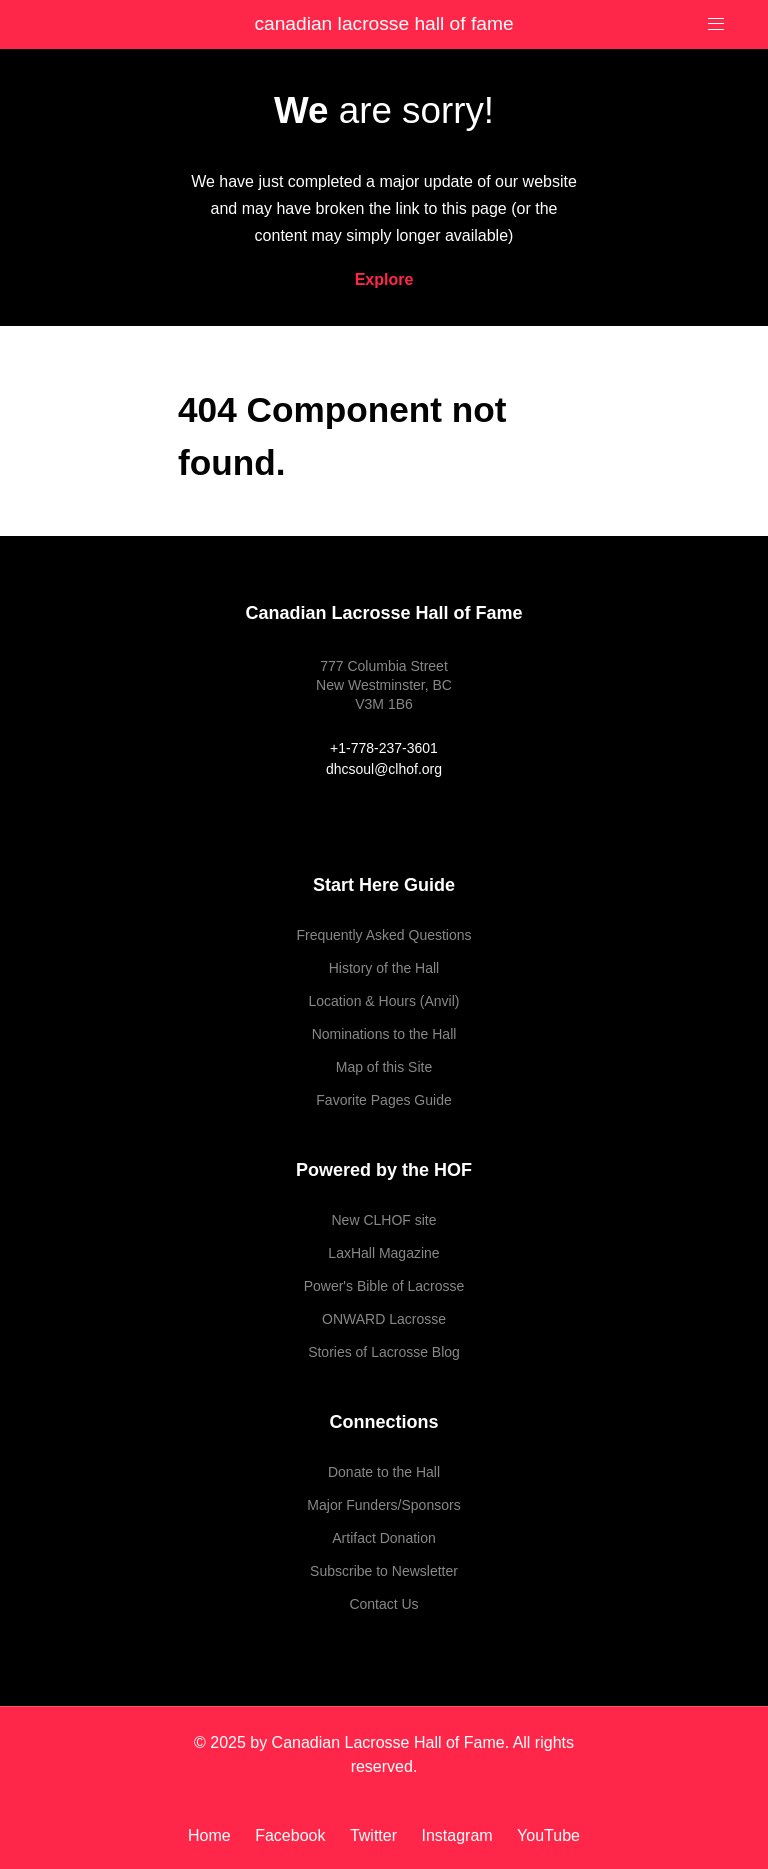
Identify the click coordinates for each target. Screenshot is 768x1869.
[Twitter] (376, 1835)
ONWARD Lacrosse (384, 1319)
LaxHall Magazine (383, 1253)
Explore (384, 279)
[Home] (216, 1835)
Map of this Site (384, 1067)
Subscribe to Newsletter (384, 1571)
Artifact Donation (384, 1538)
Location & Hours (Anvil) (384, 1001)
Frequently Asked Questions (383, 935)
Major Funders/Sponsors (383, 1505)
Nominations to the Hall (384, 1034)
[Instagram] (459, 1835)
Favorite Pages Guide (383, 1100)
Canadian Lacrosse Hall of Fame (383, 23)
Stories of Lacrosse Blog (384, 1352)
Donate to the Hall (384, 1472)
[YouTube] (543, 1835)
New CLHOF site (383, 1220)
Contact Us (383, 1604)
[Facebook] (292, 1835)
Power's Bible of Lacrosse (384, 1286)
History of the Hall (384, 968)
